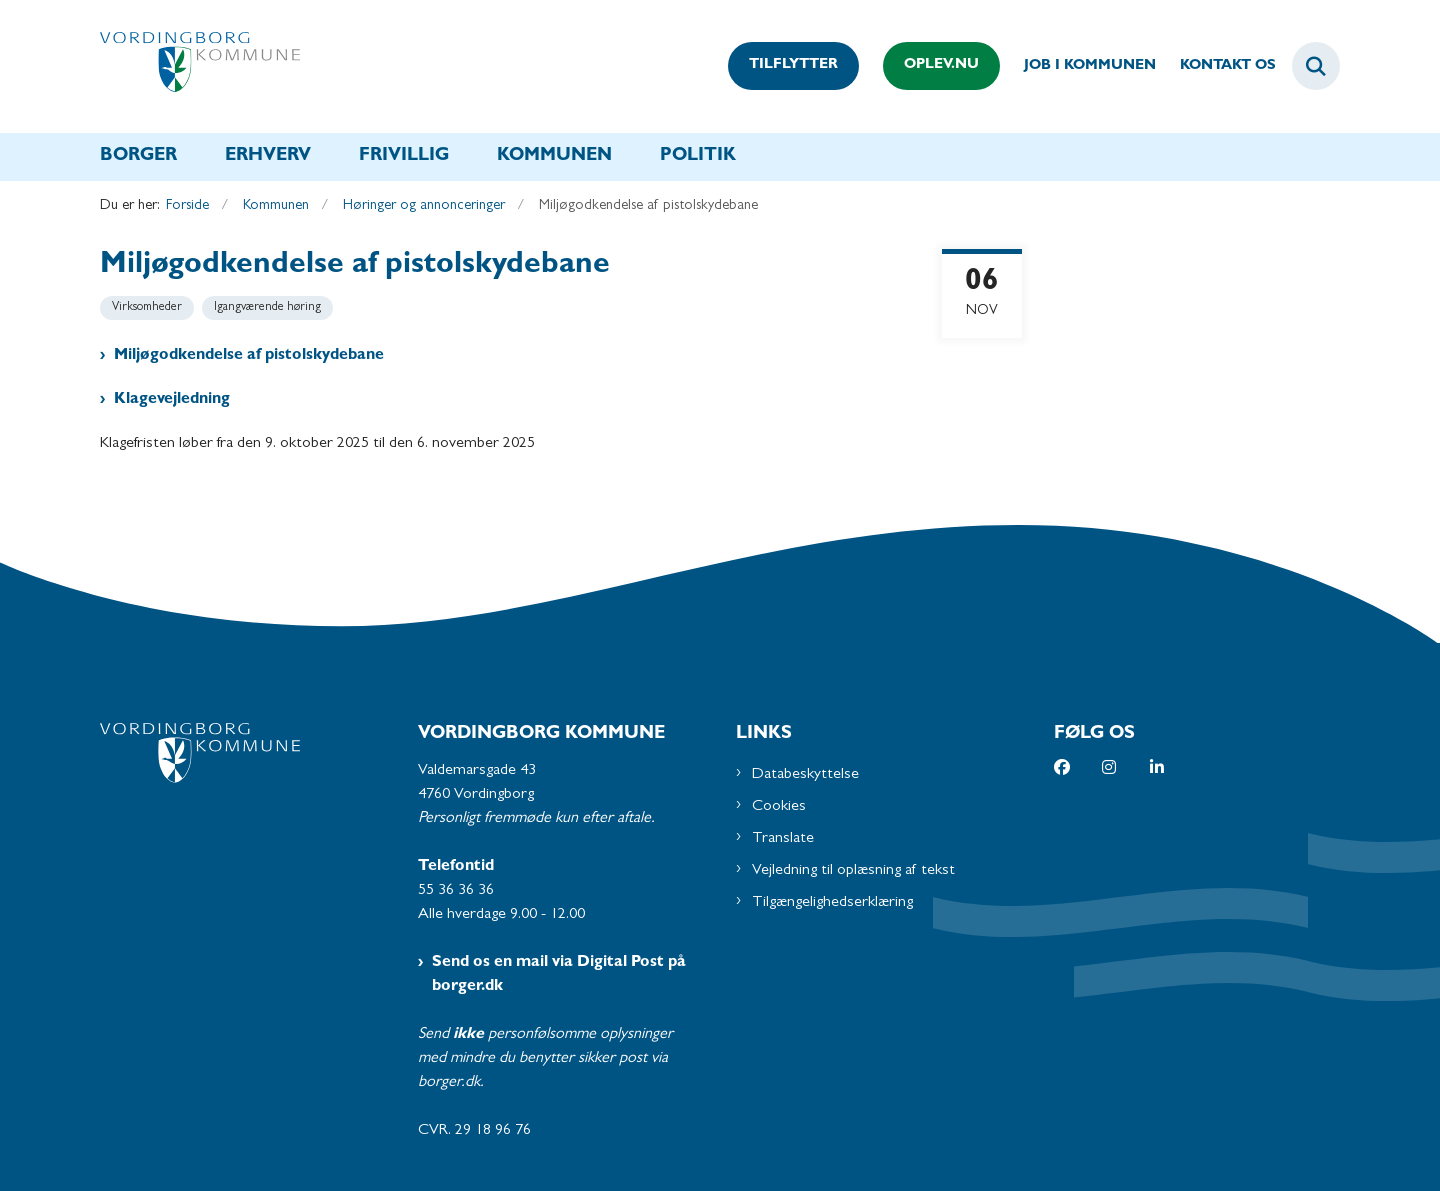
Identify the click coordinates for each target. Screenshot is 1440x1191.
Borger (138, 157)
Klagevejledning (172, 400)
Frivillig (404, 157)
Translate (783, 839)
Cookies (779, 807)
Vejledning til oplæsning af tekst (853, 871)
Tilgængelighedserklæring (832, 903)
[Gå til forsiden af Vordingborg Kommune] (200, 66)
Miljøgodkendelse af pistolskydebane (249, 356)
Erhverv (268, 157)
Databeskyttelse (805, 775)
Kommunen (554, 157)
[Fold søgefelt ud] (1316, 66)
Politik (698, 157)
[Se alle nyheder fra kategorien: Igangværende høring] (267, 308)
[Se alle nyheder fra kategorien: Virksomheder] (147, 308)
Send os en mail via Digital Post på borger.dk (559, 975)
